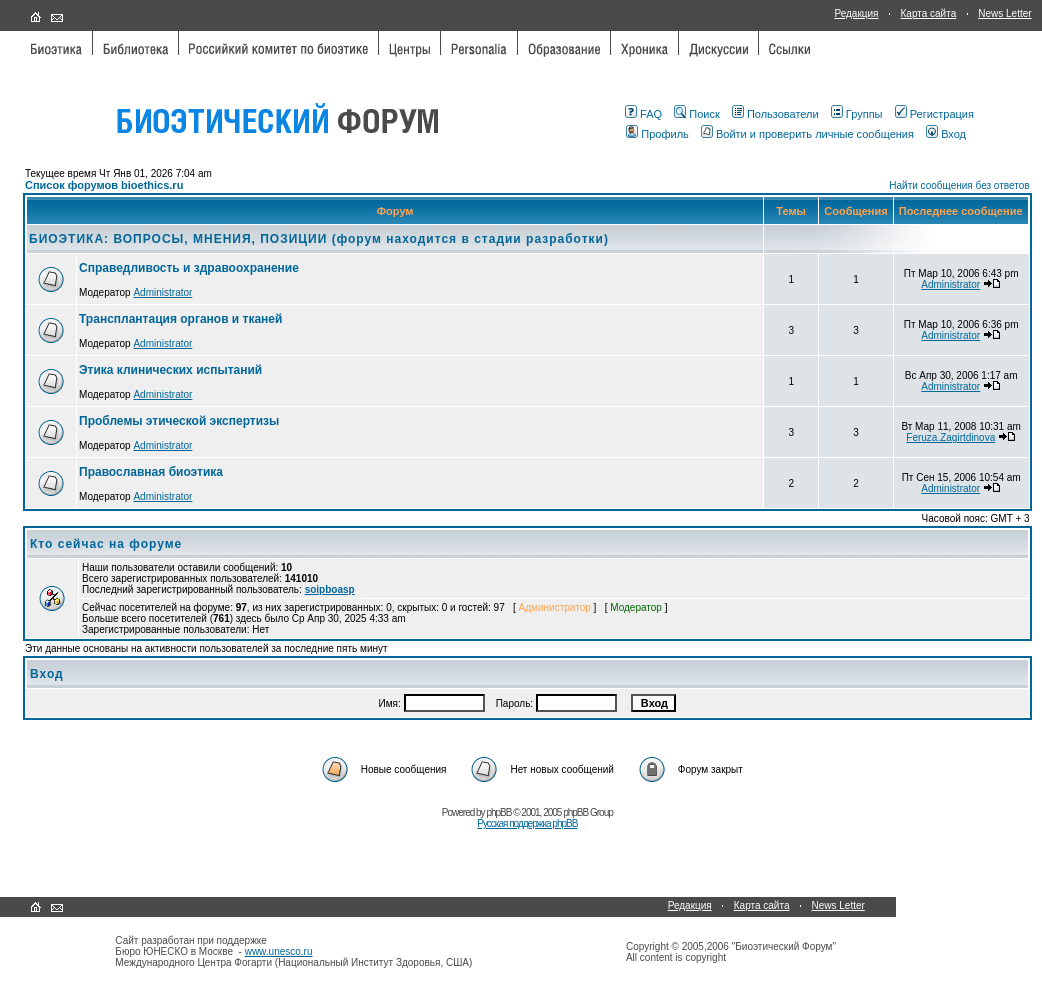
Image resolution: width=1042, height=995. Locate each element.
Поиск (696, 114)
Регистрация (934, 114)
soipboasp (330, 589)
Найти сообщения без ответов (959, 185)
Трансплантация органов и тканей (180, 319)
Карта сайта (929, 13)
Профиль (657, 134)
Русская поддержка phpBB (527, 823)
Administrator (162, 292)
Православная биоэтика (151, 472)
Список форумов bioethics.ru (104, 185)
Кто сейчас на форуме (106, 544)
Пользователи (775, 114)
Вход (946, 134)
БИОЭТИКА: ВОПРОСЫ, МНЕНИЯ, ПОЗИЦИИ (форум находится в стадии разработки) (319, 239)
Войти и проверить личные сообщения (807, 134)
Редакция (856, 13)
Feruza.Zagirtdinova (950, 437)
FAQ (643, 114)
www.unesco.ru (279, 951)
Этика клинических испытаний (170, 370)
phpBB (498, 812)
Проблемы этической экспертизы (179, 421)
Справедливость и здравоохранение (189, 268)
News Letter (1004, 13)
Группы (857, 114)
